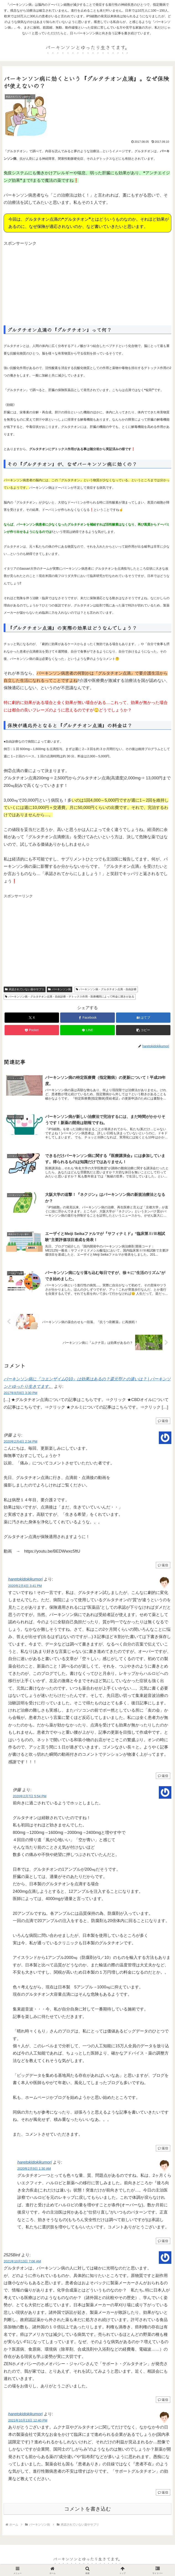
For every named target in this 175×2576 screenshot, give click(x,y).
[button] (143, 1030)
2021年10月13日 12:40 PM (27, 2420)
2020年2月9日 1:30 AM (34, 2169)
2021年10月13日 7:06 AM (22, 2261)
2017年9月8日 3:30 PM (20, 1393)
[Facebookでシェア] (87, 1017)
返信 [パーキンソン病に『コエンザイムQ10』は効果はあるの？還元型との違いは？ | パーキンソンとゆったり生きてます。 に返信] (163, 1421)
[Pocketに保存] (32, 1030)
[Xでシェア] (32, 1017)
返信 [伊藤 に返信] (163, 1565)
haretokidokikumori (25, 1579)
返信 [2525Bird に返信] (163, 2400)
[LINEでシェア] (87, 1030)
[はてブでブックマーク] (143, 1017)
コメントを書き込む (87, 2509)
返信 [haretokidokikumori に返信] (163, 1776)
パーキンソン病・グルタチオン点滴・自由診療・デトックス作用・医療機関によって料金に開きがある (69, 996)
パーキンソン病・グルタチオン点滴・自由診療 (106, 989)
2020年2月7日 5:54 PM (29, 1796)
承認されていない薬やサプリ (24, 989)
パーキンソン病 (59, 989)
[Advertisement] (87, 286)
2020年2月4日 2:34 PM (20, 1442)
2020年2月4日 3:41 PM (25, 1586)
